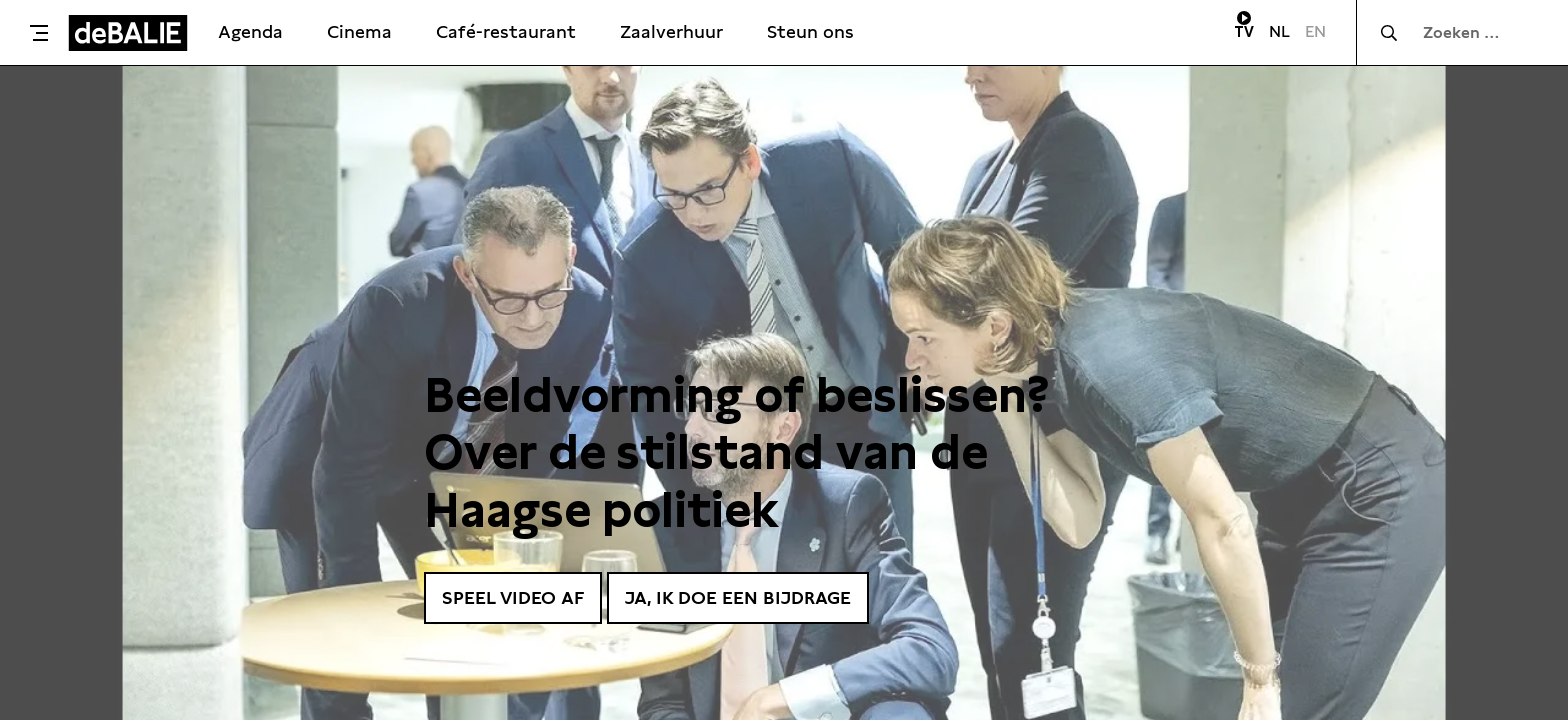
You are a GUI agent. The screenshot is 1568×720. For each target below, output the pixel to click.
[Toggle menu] (39, 33)
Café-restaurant (506, 31)
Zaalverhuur (671, 31)
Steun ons (810, 31)
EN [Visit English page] (1315, 31)
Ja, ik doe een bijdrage (738, 597)
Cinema (359, 31)
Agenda (250, 31)
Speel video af (513, 597)
